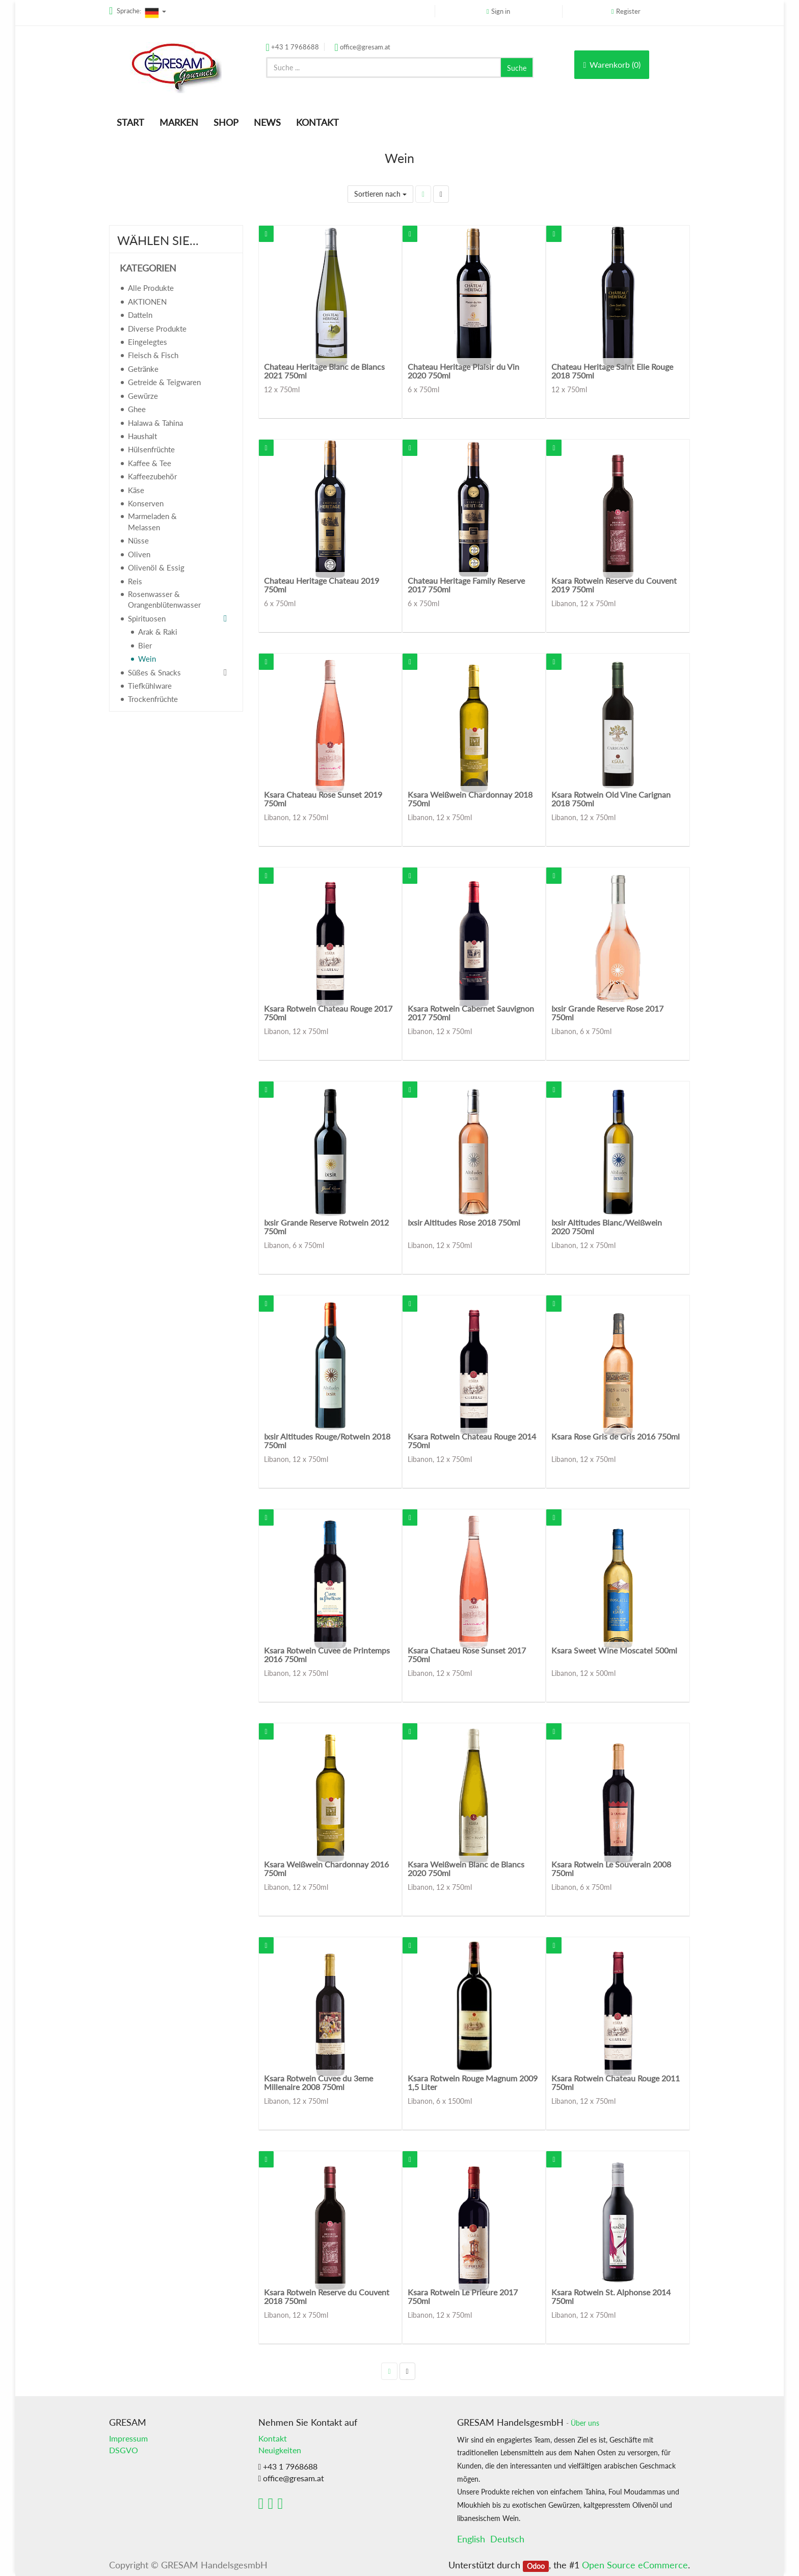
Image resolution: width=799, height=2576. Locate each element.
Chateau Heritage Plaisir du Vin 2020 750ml (463, 371)
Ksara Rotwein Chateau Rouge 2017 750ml (328, 1013)
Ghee (137, 409)
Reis (135, 581)
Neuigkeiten (279, 2450)
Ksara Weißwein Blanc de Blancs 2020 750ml (466, 1868)
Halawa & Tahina (155, 422)
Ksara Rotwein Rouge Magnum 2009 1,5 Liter (473, 2082)
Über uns (585, 2423)
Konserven (146, 503)
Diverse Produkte (157, 328)
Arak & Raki (157, 631)
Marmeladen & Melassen (152, 521)
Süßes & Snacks (154, 672)
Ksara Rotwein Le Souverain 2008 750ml (611, 1868)
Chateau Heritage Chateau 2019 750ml (321, 585)
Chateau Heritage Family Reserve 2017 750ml (466, 585)
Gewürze (143, 395)
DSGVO (123, 2450)
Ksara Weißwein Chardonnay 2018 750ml (470, 799)
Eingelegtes (147, 341)
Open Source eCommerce (635, 2564)
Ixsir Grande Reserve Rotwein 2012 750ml (326, 1226)
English (471, 2538)
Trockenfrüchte (153, 698)
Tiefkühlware (150, 685)
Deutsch (507, 2538)
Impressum (128, 2438)
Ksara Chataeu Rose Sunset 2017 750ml (467, 1654)
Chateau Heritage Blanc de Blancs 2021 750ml (324, 371)
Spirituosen (147, 618)
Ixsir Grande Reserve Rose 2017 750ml (607, 1013)
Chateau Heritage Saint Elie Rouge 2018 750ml (612, 371)
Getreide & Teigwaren (164, 382)
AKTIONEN (147, 301)
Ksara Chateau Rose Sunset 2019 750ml (323, 799)
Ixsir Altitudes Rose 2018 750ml (464, 1222)
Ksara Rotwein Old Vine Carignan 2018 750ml (611, 799)
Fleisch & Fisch (153, 355)
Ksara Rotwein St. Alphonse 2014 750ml (611, 2296)
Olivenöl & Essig (156, 567)
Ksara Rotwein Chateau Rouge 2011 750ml (615, 2082)
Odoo (536, 2566)
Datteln (140, 314)
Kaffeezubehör (152, 476)
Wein (147, 658)
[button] (266, 234)
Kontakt (272, 2438)
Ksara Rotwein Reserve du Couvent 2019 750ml (614, 585)
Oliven (139, 554)
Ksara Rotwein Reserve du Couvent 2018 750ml (326, 2296)
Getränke (143, 368)
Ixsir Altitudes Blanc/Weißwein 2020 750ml (606, 1226)
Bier (145, 645)
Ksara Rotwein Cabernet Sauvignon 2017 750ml (471, 1013)
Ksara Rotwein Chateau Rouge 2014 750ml (472, 1440)
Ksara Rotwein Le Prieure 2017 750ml (463, 2296)
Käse (136, 490)
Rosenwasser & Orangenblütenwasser (164, 599)
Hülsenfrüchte (151, 449)
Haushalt (142, 436)
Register (628, 11)
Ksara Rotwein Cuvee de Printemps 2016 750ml (327, 1654)
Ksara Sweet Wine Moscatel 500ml (614, 1650)
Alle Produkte (151, 287)
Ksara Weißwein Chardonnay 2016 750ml (326, 1868)
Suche (516, 68)
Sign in (500, 11)
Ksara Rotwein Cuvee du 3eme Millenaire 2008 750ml (318, 2082)
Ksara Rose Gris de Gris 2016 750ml (615, 1436)
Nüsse (138, 540)
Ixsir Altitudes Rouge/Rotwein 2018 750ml (327, 1440)
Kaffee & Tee (149, 463)
